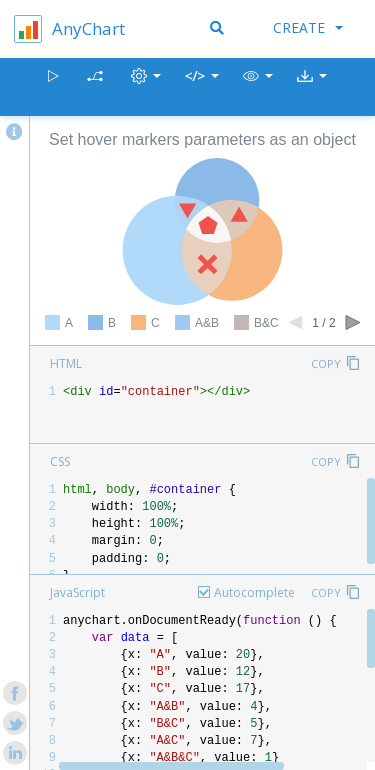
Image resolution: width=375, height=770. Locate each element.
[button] (258, 87)
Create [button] (308, 27)
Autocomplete (254, 592)
